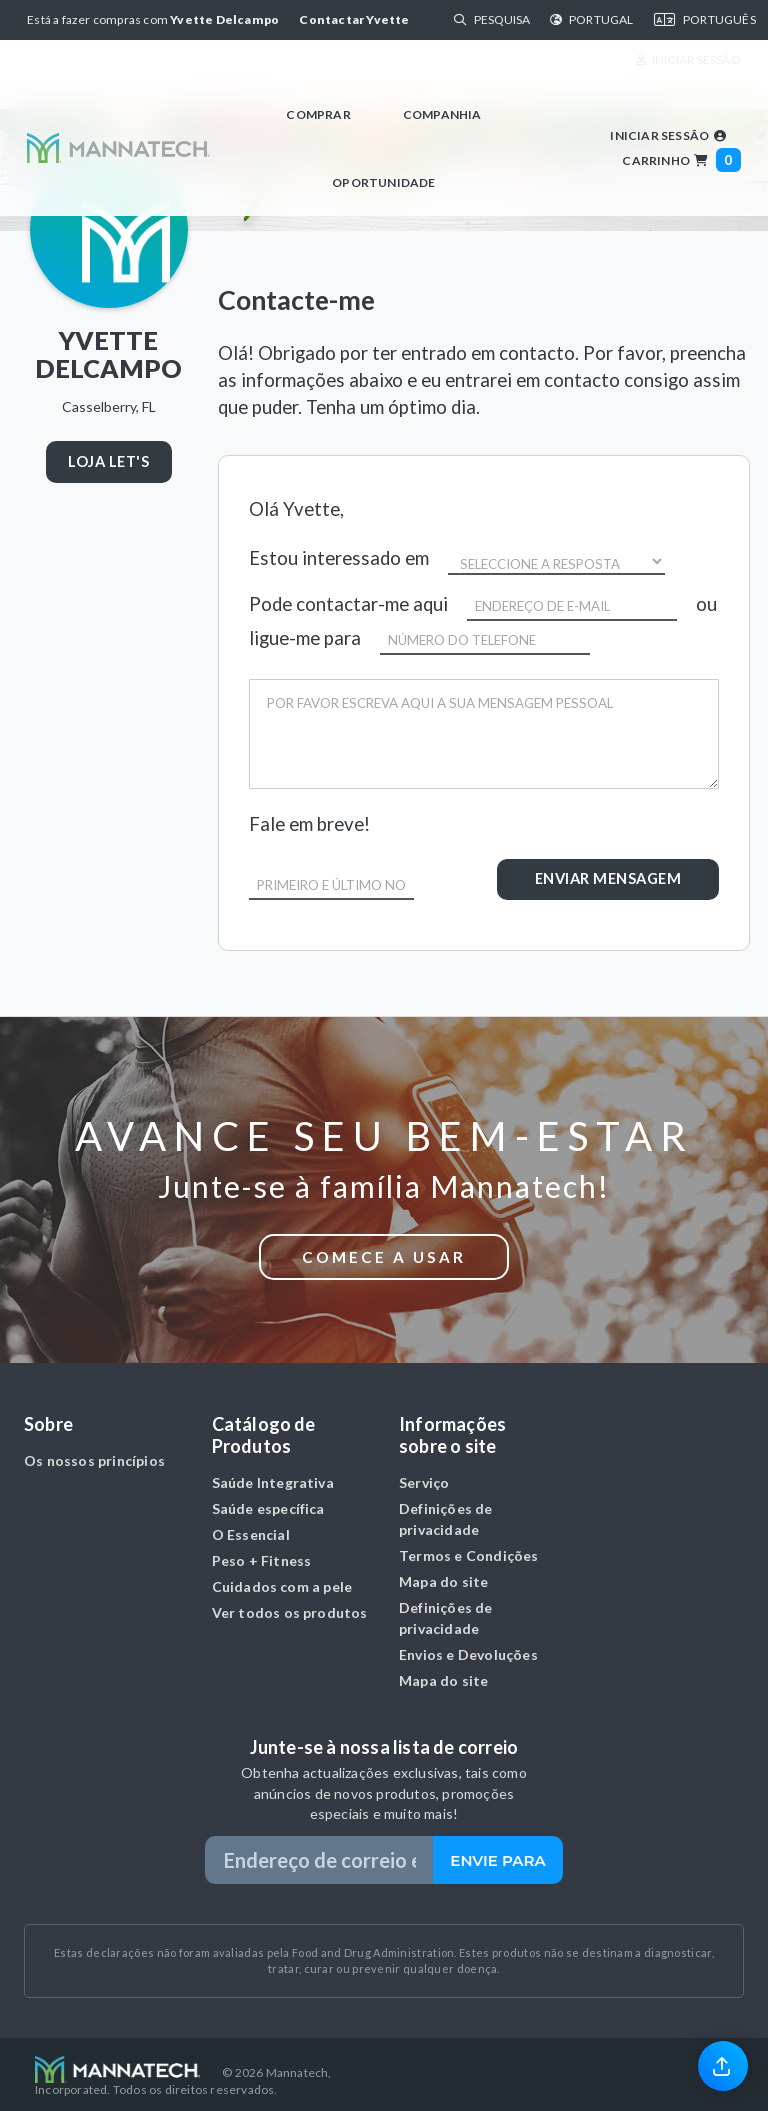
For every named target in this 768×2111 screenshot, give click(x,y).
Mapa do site (443, 1574)
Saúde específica (268, 1501)
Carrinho (681, 160)
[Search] (501, 20)
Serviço (424, 1475)
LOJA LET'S (108, 461)
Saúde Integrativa (273, 1475)
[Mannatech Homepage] (118, 148)
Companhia (442, 114)
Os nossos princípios (94, 1453)
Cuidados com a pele (282, 1579)
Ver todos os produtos (290, 1605)
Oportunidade (383, 182)
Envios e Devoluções (468, 1647)
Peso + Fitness (262, 1553)
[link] (723, 2065)
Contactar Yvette (354, 19)
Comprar (318, 114)
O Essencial (251, 1527)
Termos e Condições (469, 1548)
